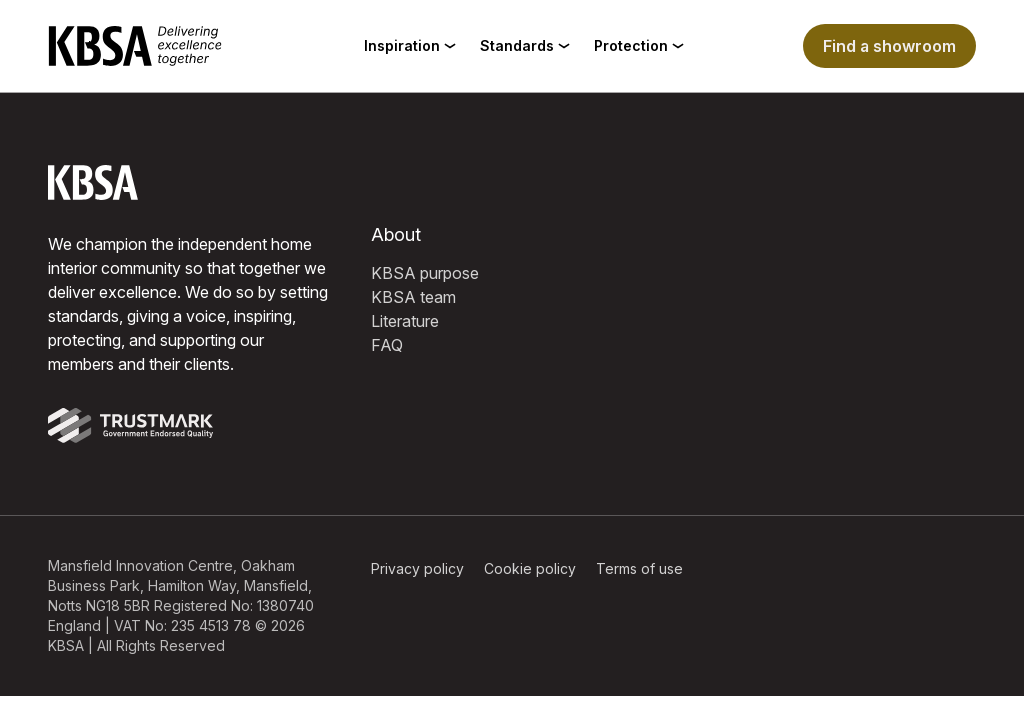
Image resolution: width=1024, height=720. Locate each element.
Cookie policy (530, 568)
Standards (525, 45)
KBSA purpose (425, 273)
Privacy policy (417, 568)
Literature (405, 321)
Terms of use (639, 568)
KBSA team (413, 297)
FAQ (387, 345)
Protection (639, 45)
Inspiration (410, 45)
